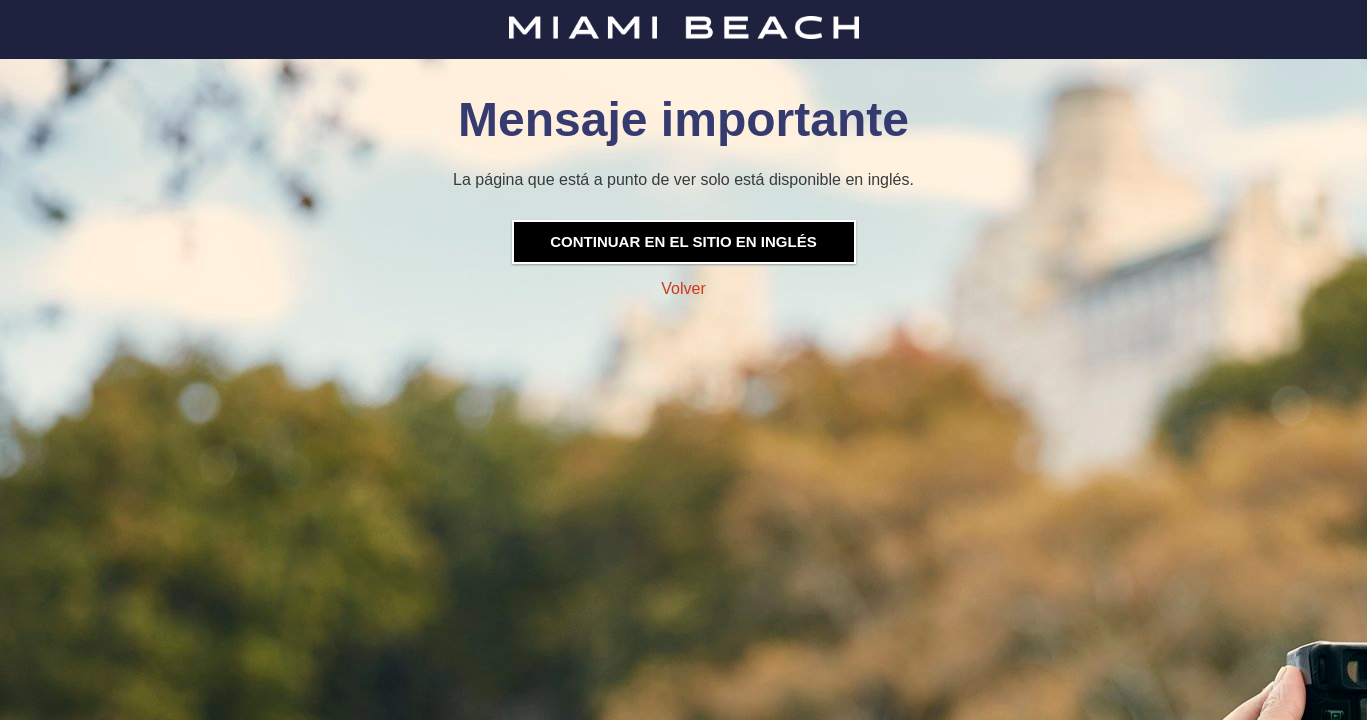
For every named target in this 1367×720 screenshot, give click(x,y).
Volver (683, 288)
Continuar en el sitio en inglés (683, 241)
